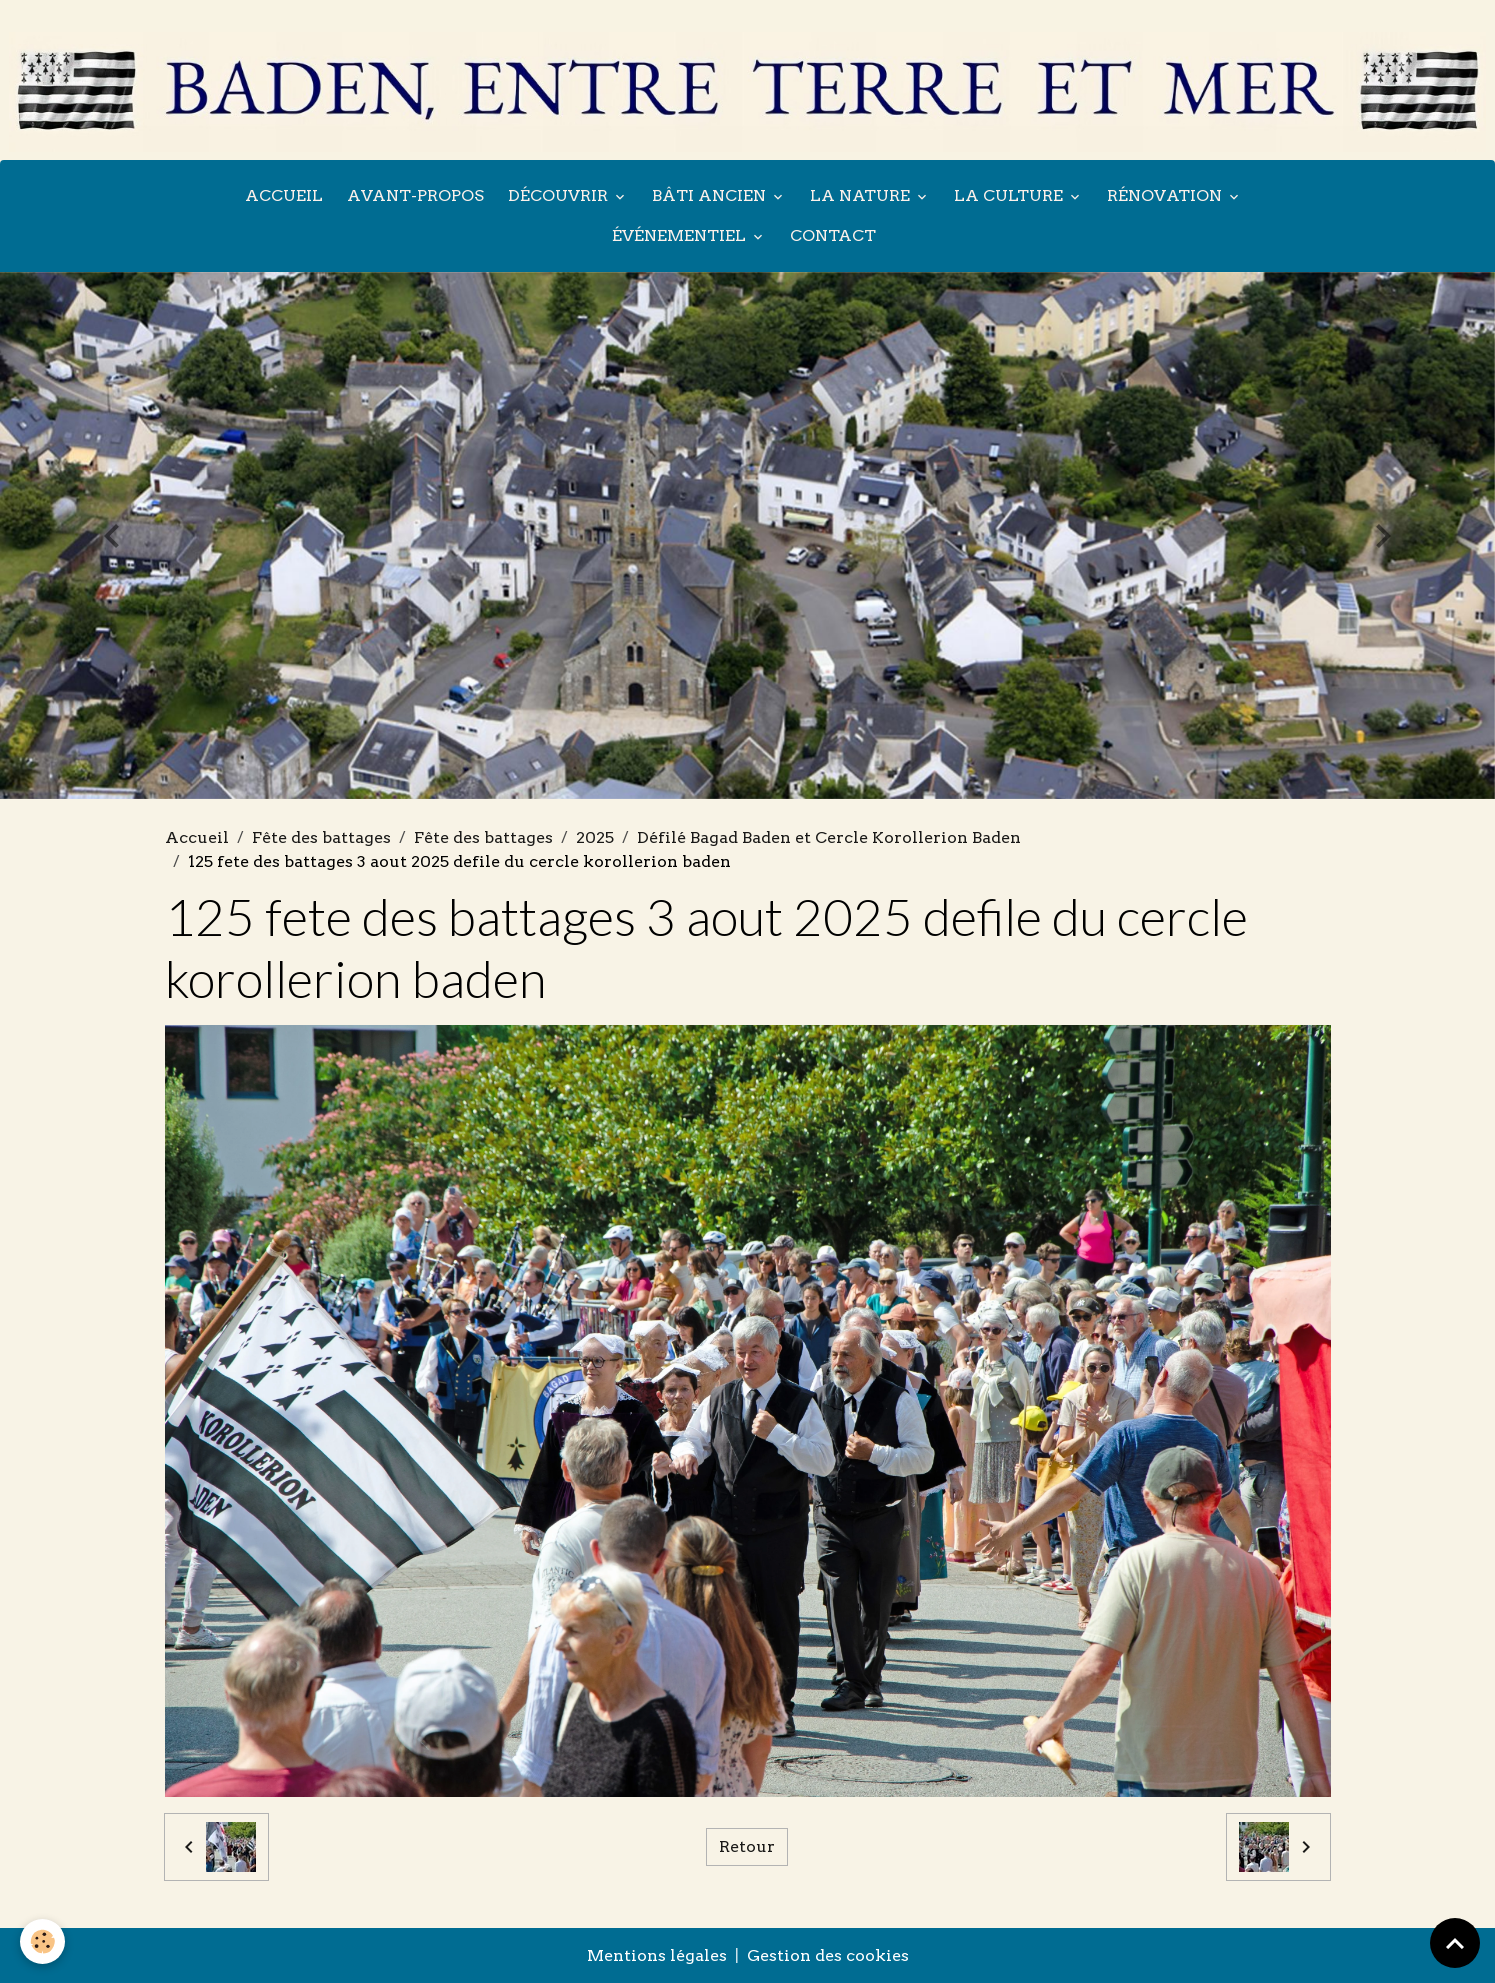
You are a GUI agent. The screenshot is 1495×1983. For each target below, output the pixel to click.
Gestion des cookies (828, 1955)
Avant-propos (415, 195)
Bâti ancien (711, 195)
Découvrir (560, 195)
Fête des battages (321, 837)
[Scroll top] (1455, 1943)
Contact (833, 235)
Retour (747, 1846)
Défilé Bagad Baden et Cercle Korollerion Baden (829, 837)
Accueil (284, 195)
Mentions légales (657, 1955)
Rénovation (1166, 195)
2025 (595, 837)
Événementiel (681, 235)
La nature (862, 195)
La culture (1010, 195)
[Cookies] (42, 1941)
